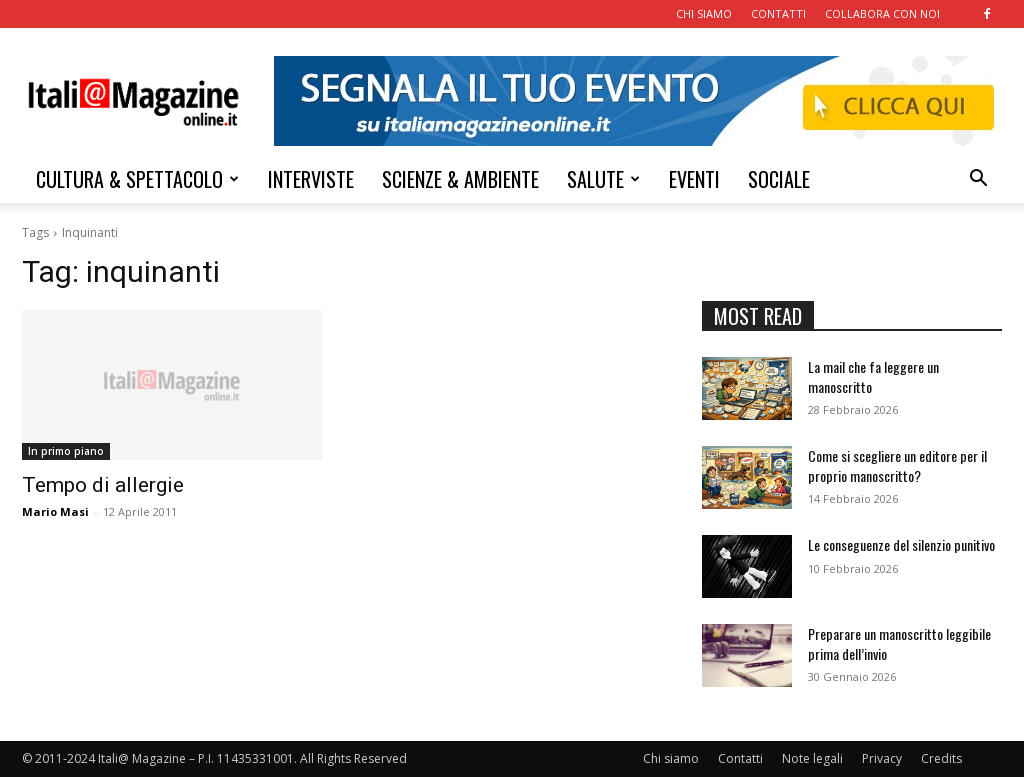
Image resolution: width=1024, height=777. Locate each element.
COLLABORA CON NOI (882, 13)
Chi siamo (671, 758)
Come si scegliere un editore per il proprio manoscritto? (897, 465)
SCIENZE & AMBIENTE (460, 179)
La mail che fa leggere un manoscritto (873, 376)
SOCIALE (779, 179)
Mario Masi (55, 511)
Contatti (740, 758)
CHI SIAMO (704, 13)
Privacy (882, 758)
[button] (978, 180)
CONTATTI (778, 13)
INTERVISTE (311, 179)
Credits (941, 758)
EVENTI (694, 179)
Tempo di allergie (103, 485)
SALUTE (603, 179)
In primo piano (66, 451)
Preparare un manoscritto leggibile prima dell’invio (899, 643)
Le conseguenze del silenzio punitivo (901, 544)
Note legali (812, 758)
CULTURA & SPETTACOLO (137, 179)
